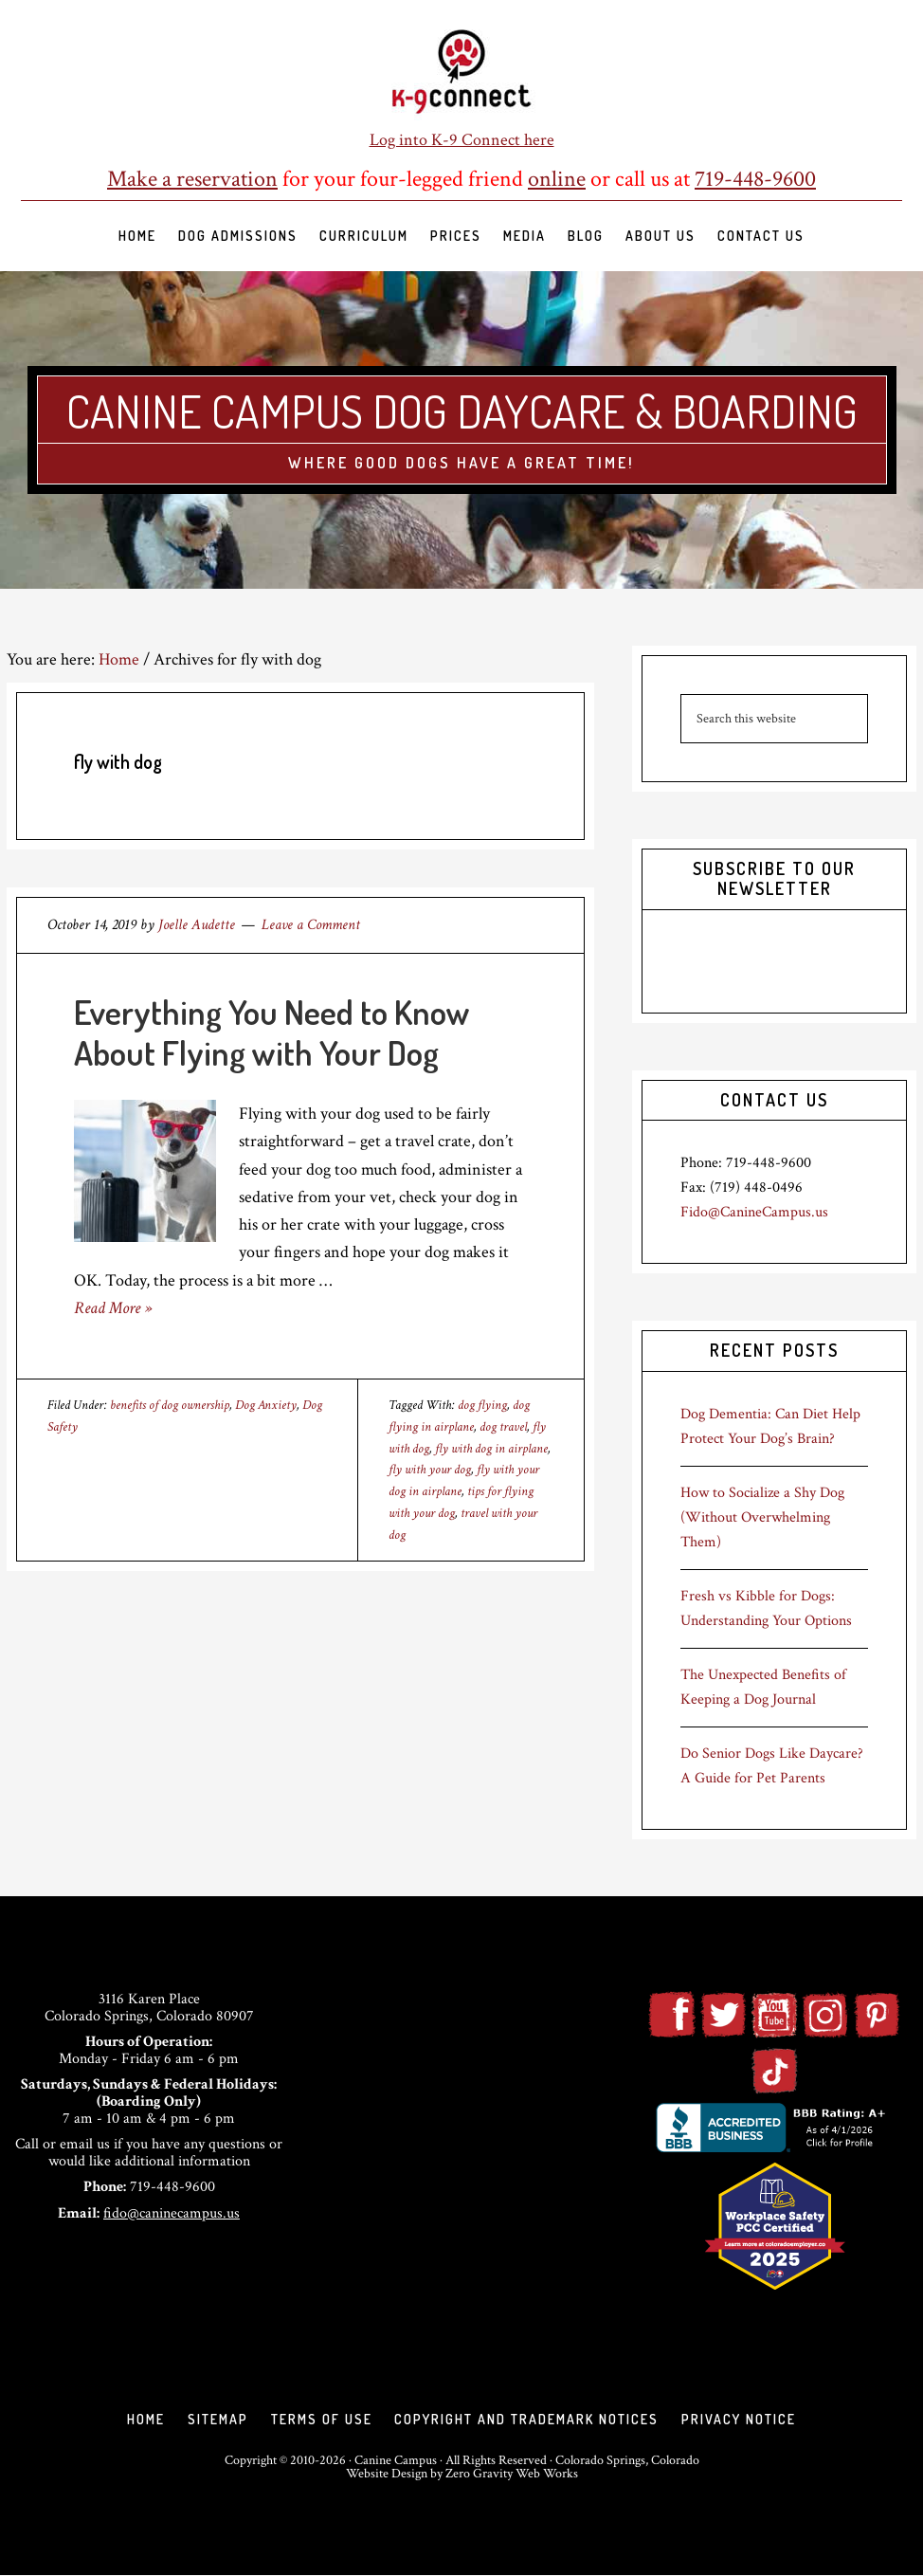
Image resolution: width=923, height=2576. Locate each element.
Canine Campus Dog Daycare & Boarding (462, 410)
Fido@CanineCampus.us (754, 1212)
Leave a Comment (311, 925)
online (557, 178)
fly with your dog (430, 1469)
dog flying (482, 1405)
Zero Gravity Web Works (511, 2474)
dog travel (503, 1426)
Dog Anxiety (266, 1405)
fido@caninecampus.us (171, 2213)
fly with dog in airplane (491, 1448)
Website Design (386, 2474)
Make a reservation (192, 178)
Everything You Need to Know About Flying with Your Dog (272, 1032)
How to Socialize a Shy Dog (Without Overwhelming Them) (762, 1517)
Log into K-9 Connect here (462, 140)
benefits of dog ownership (169, 1405)
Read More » (113, 1308)
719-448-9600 (755, 178)
